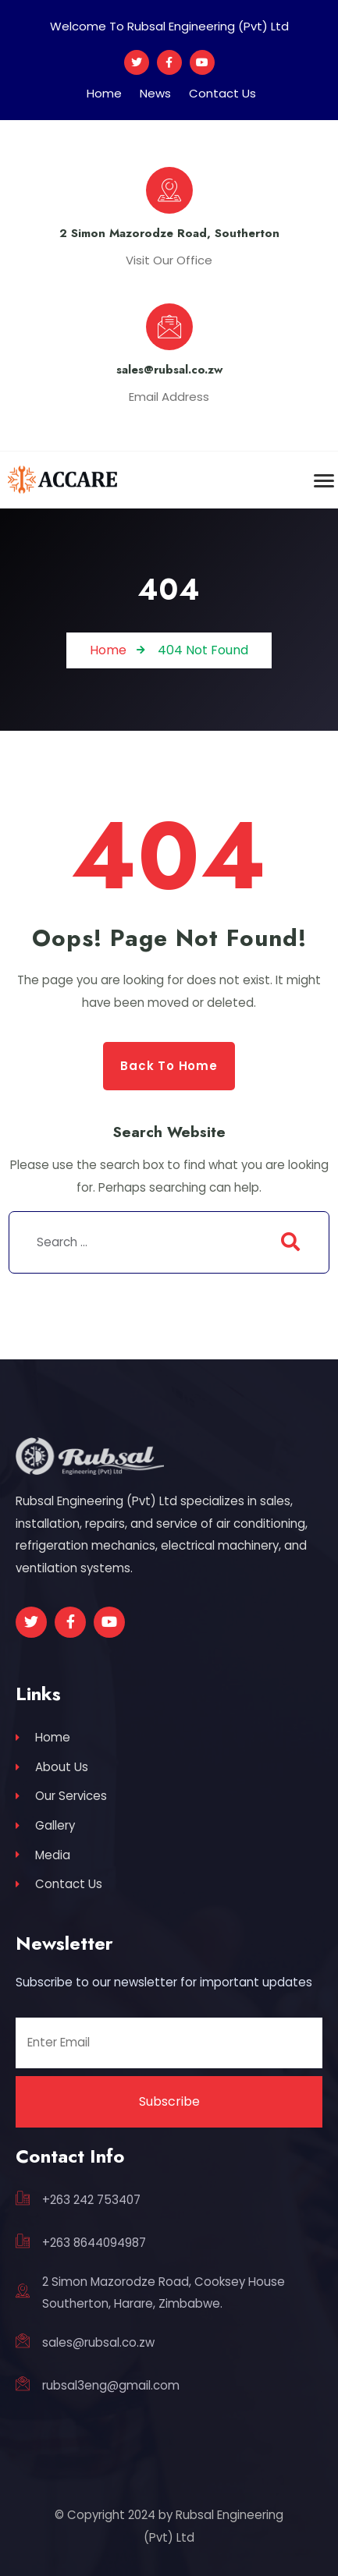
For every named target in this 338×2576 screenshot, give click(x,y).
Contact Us (222, 93)
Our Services (61, 1796)
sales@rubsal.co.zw (98, 2342)
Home (104, 93)
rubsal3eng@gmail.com (111, 2385)
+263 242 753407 (91, 2200)
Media (43, 1855)
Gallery (45, 1825)
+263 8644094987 (94, 2242)
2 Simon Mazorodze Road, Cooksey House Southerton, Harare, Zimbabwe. (163, 2292)
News (155, 93)
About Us (52, 1767)
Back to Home (168, 1066)
